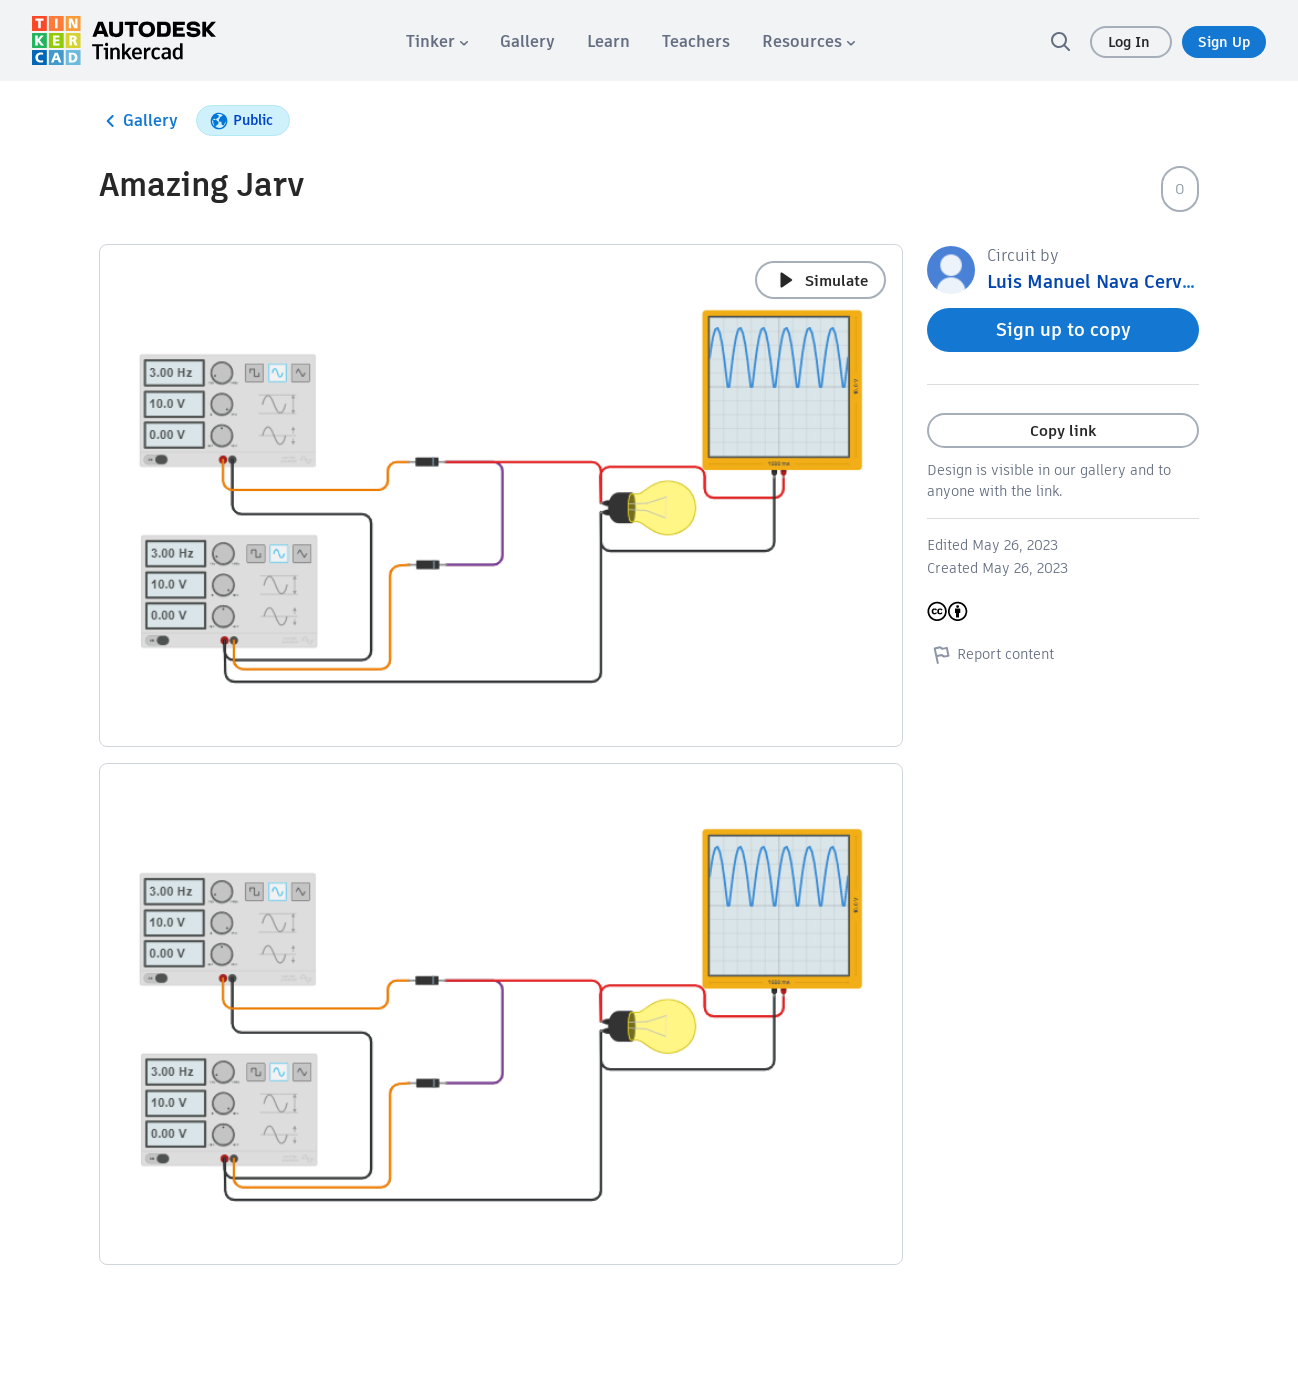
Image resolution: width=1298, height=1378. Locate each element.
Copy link (1063, 430)
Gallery (138, 121)
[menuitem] (437, 41)
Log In (1131, 42)
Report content (990, 654)
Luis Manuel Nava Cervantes (1108, 281)
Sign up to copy (1063, 329)
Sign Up (1224, 42)
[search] (1060, 41)
